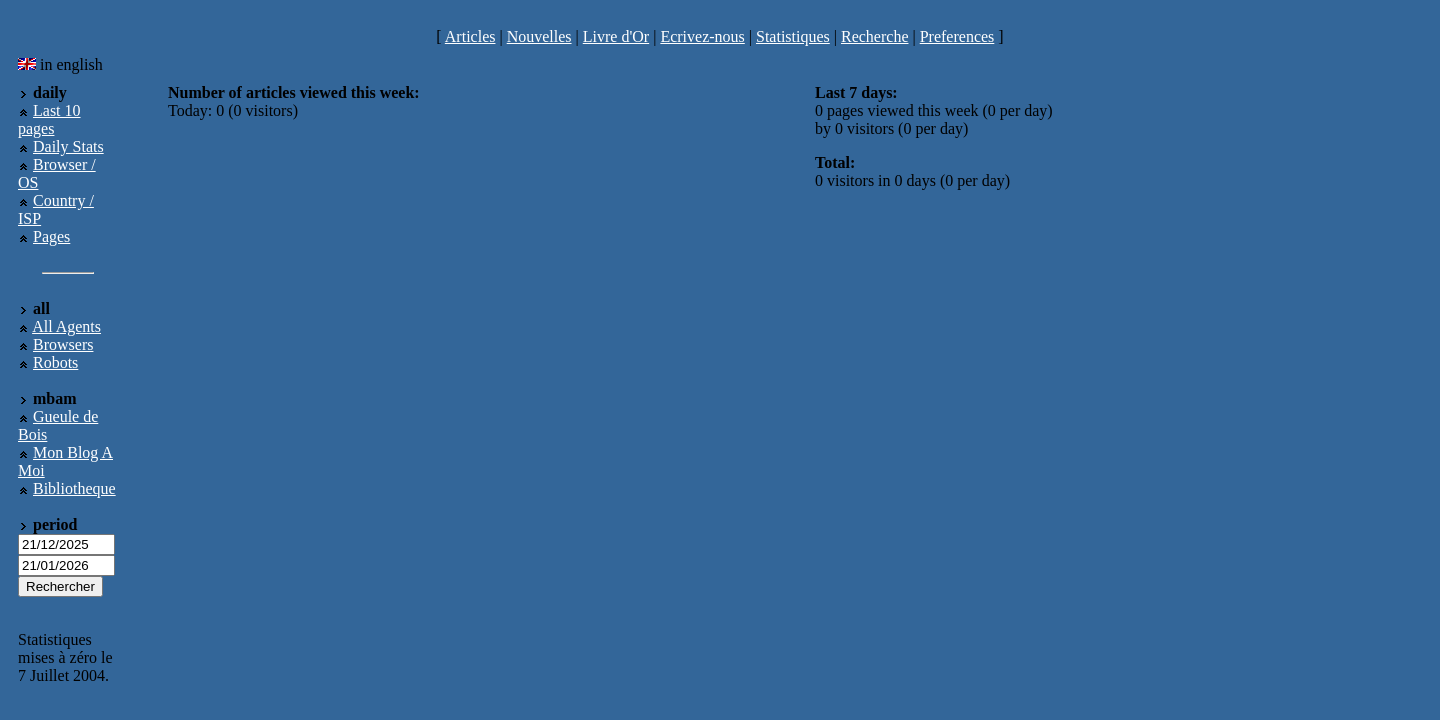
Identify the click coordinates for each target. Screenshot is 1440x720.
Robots (55, 362)
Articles (470, 36)
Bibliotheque (74, 488)
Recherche (875, 36)
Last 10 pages (49, 119)
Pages (51, 236)
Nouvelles (539, 36)
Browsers (63, 344)
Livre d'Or (616, 36)
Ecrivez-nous (702, 36)
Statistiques (793, 36)
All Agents (66, 326)
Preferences (957, 36)
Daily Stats (68, 146)
